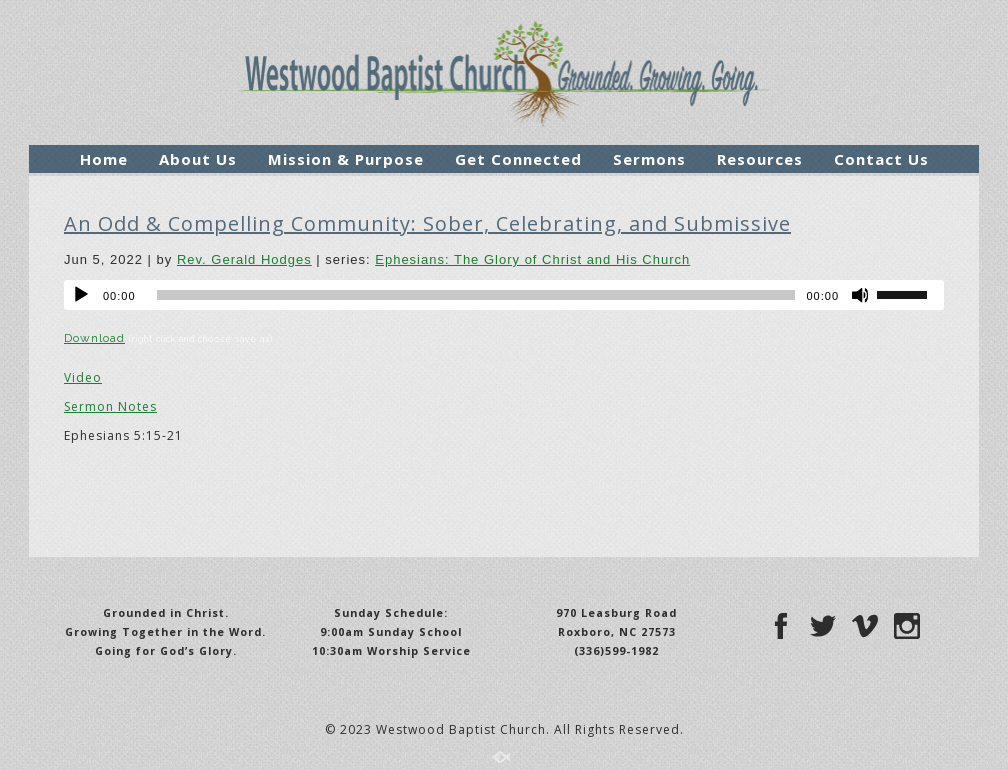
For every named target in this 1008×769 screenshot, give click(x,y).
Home (104, 159)
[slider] (476, 295)
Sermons (649, 159)
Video (83, 377)
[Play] (81, 295)
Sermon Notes (110, 406)
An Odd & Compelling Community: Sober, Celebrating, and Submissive (427, 223)
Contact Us (881, 159)
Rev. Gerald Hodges (244, 259)
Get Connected (518, 159)
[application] (504, 295)
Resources (760, 159)
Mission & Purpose (346, 159)
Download (94, 338)
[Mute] (861, 295)
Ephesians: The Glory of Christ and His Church (532, 259)
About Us (198, 159)
